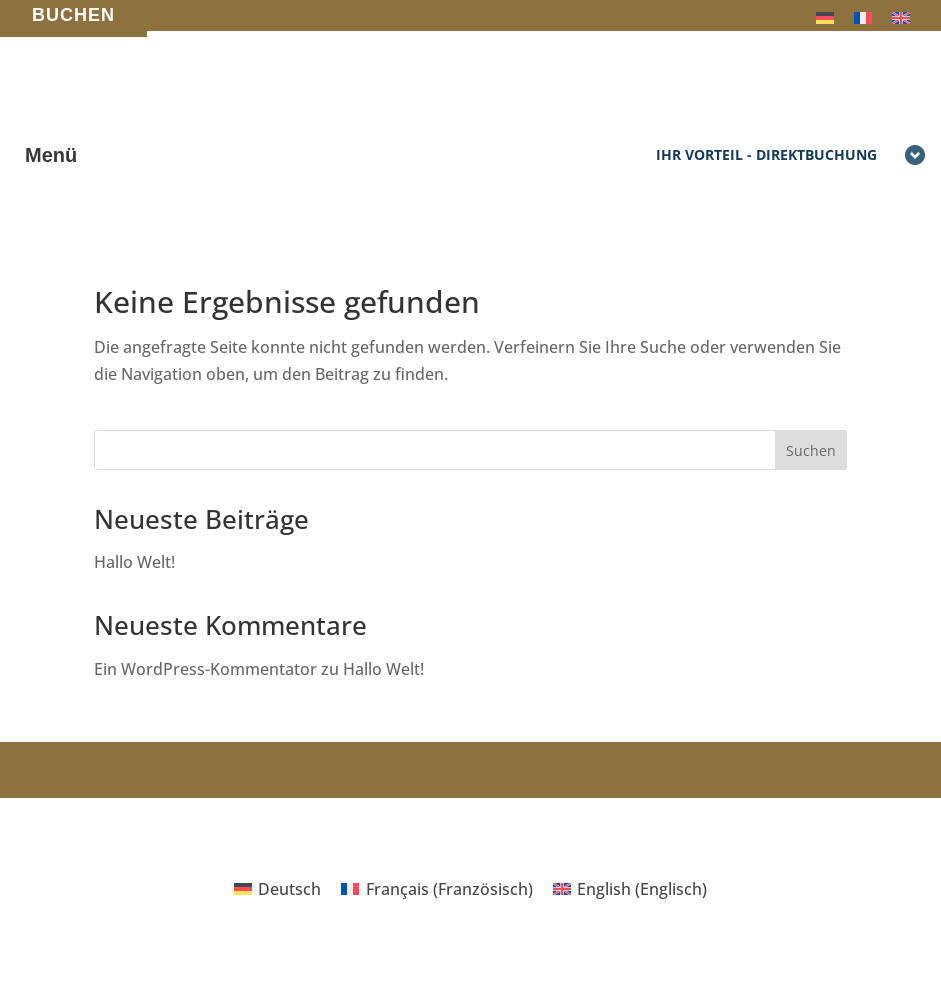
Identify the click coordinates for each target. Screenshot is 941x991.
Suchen (811, 450)
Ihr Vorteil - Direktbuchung (791, 156)
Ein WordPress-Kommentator (205, 669)
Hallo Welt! (134, 562)
